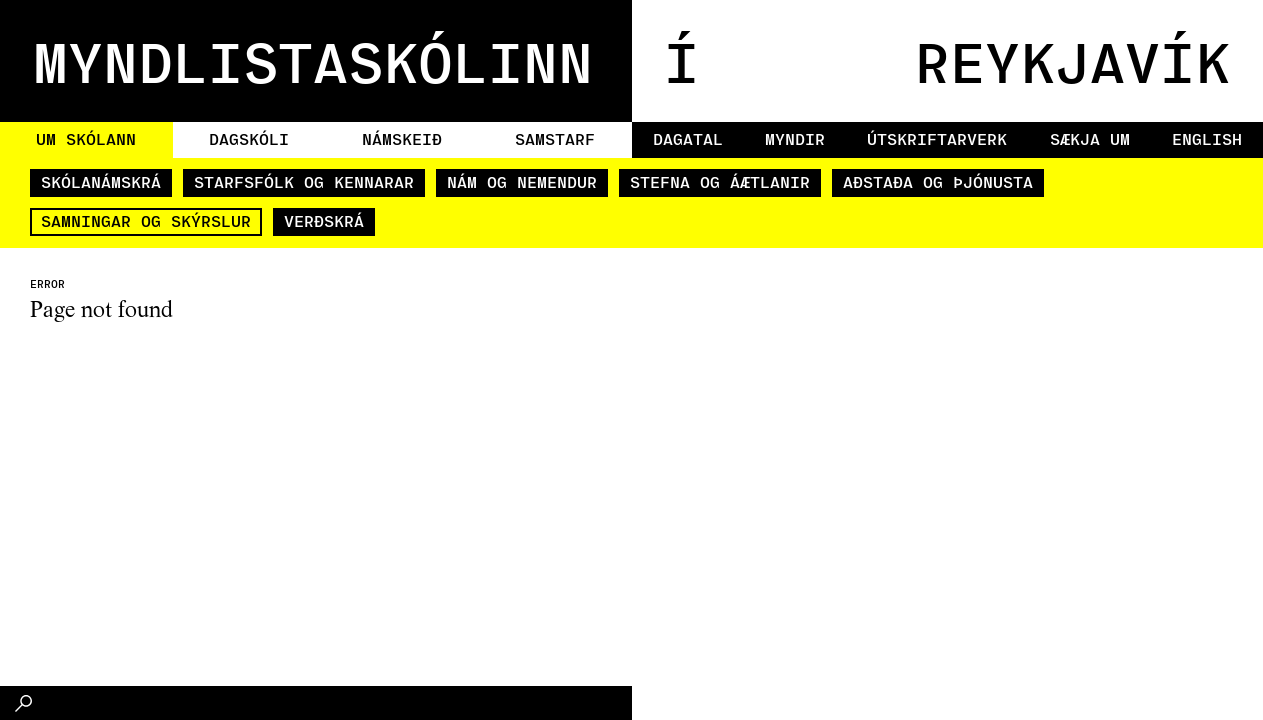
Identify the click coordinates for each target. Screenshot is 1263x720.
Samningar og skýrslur (146, 220)
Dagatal (688, 138)
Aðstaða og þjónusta (938, 181)
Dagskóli (249, 138)
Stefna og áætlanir (720, 181)
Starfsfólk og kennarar (304, 181)
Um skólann (86, 138)
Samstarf (555, 138)
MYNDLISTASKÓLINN (313, 60)
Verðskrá (324, 220)
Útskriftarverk (937, 138)
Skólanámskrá (101, 181)
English (1207, 138)
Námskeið (402, 138)
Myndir (795, 138)
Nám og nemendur (522, 181)
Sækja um (1090, 138)
